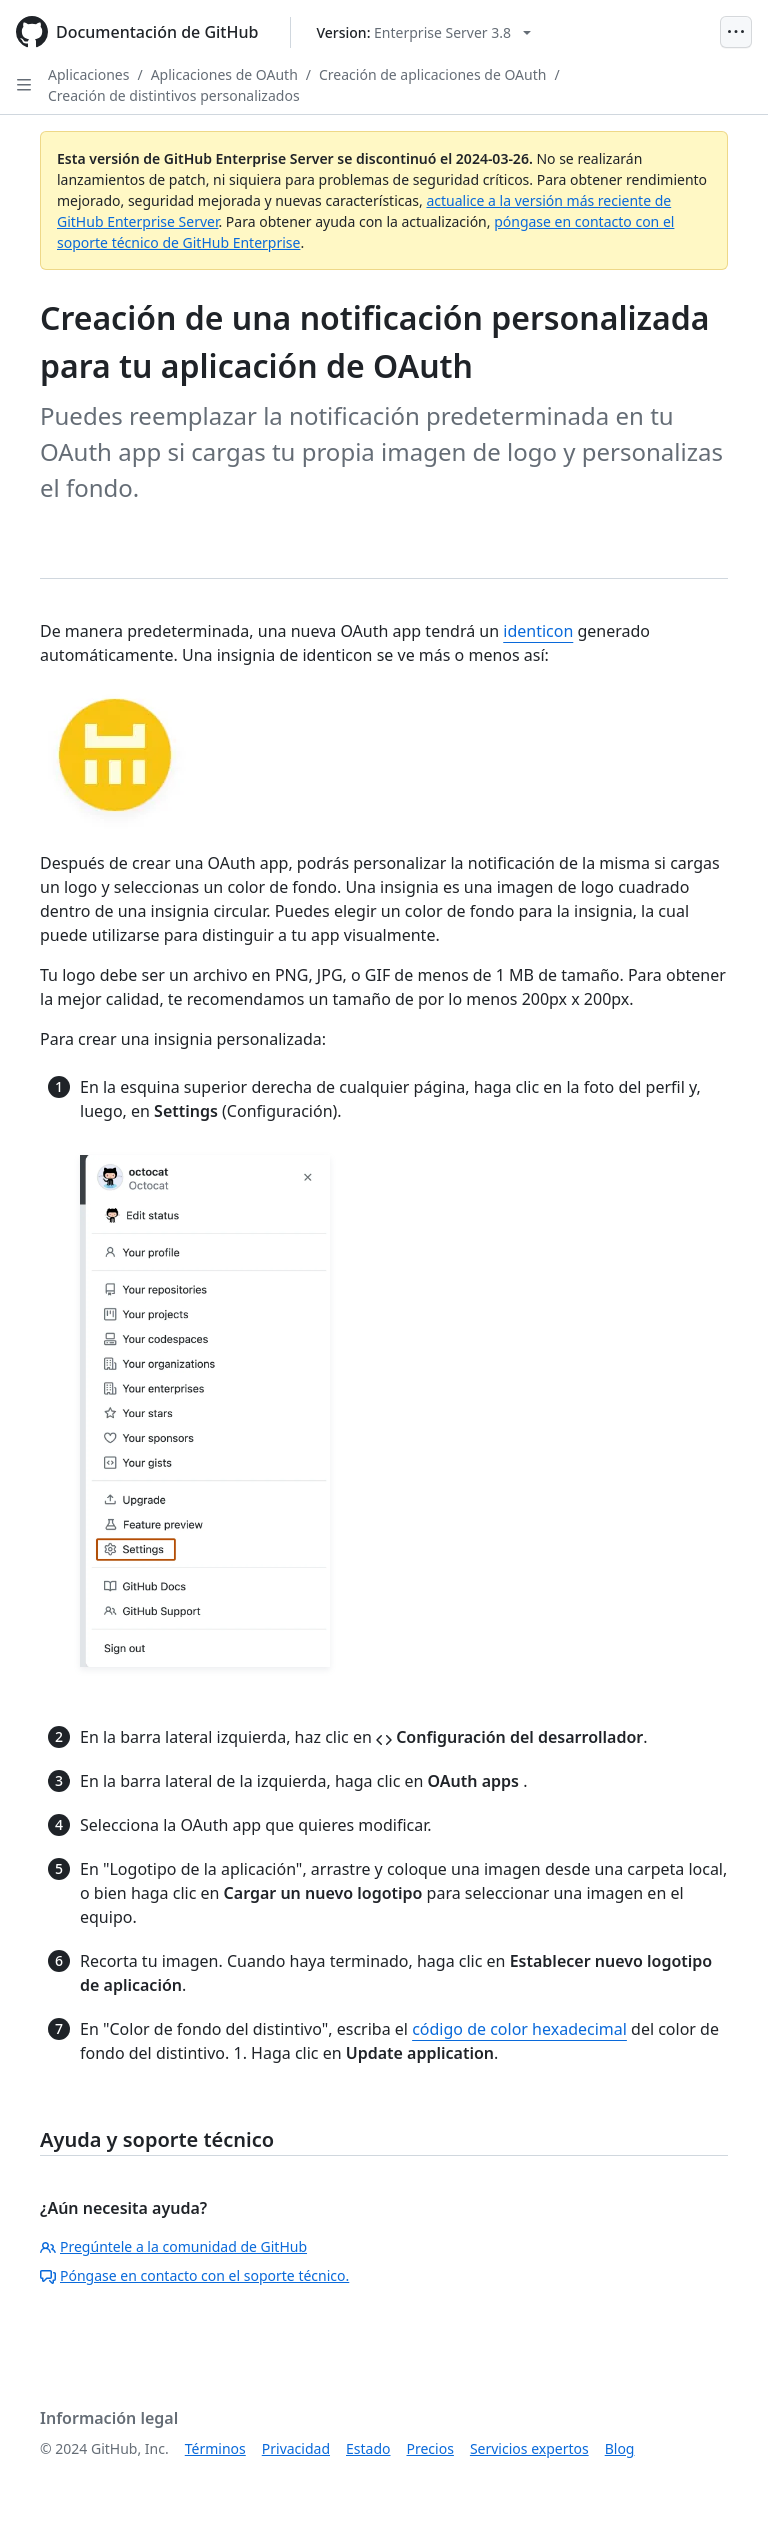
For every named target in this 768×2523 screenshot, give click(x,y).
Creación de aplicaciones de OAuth (432, 74)
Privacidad (296, 2448)
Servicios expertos (529, 2448)
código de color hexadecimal (519, 2029)
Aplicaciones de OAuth (224, 74)
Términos (215, 2448)
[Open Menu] (736, 32)
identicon (538, 631)
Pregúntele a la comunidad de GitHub (173, 2246)
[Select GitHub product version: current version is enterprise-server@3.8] (423, 32)
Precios (430, 2448)
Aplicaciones (88, 74)
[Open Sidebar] (24, 85)
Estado (368, 2448)
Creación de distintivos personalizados (174, 95)
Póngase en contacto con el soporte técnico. (194, 2275)
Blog (620, 2448)
